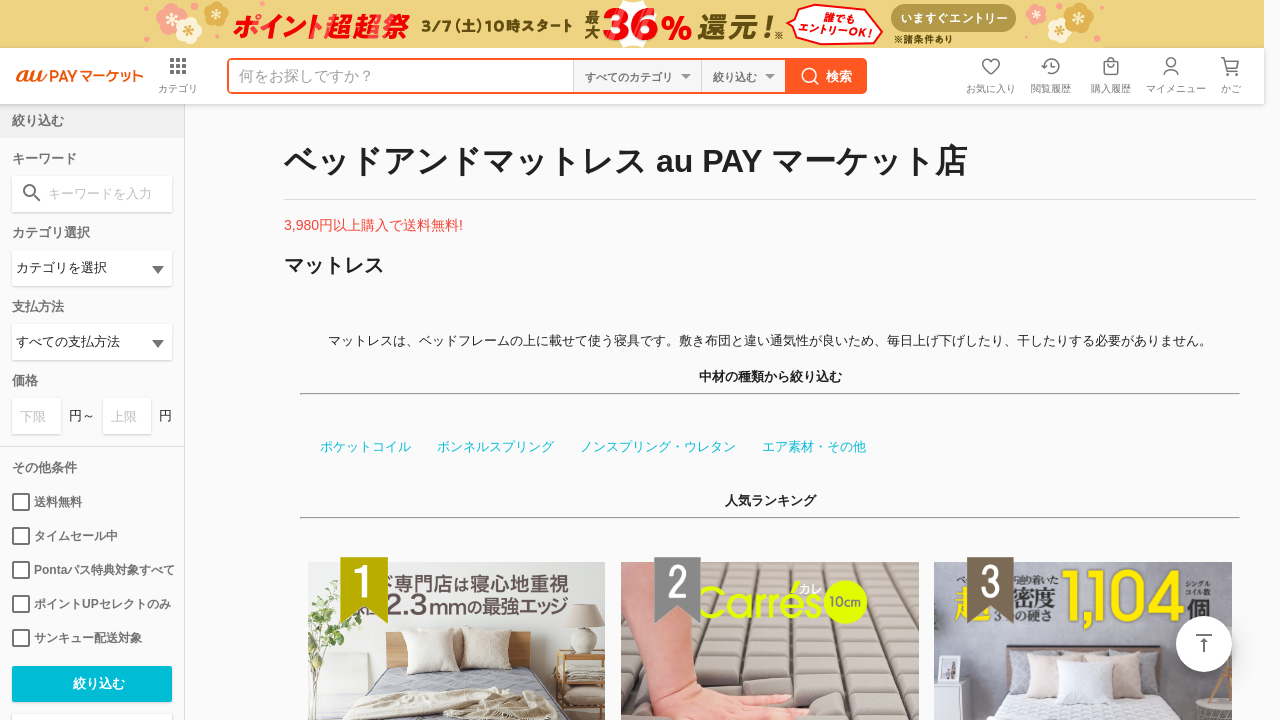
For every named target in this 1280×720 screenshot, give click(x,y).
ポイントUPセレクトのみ (91, 604)
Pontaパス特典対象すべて (92, 570)
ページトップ (1204, 644)
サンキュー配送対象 (77, 638)
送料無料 (47, 502)
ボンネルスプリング (492, 446)
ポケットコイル (362, 446)
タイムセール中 (65, 536)
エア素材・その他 (811, 446)
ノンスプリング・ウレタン (655, 446)
